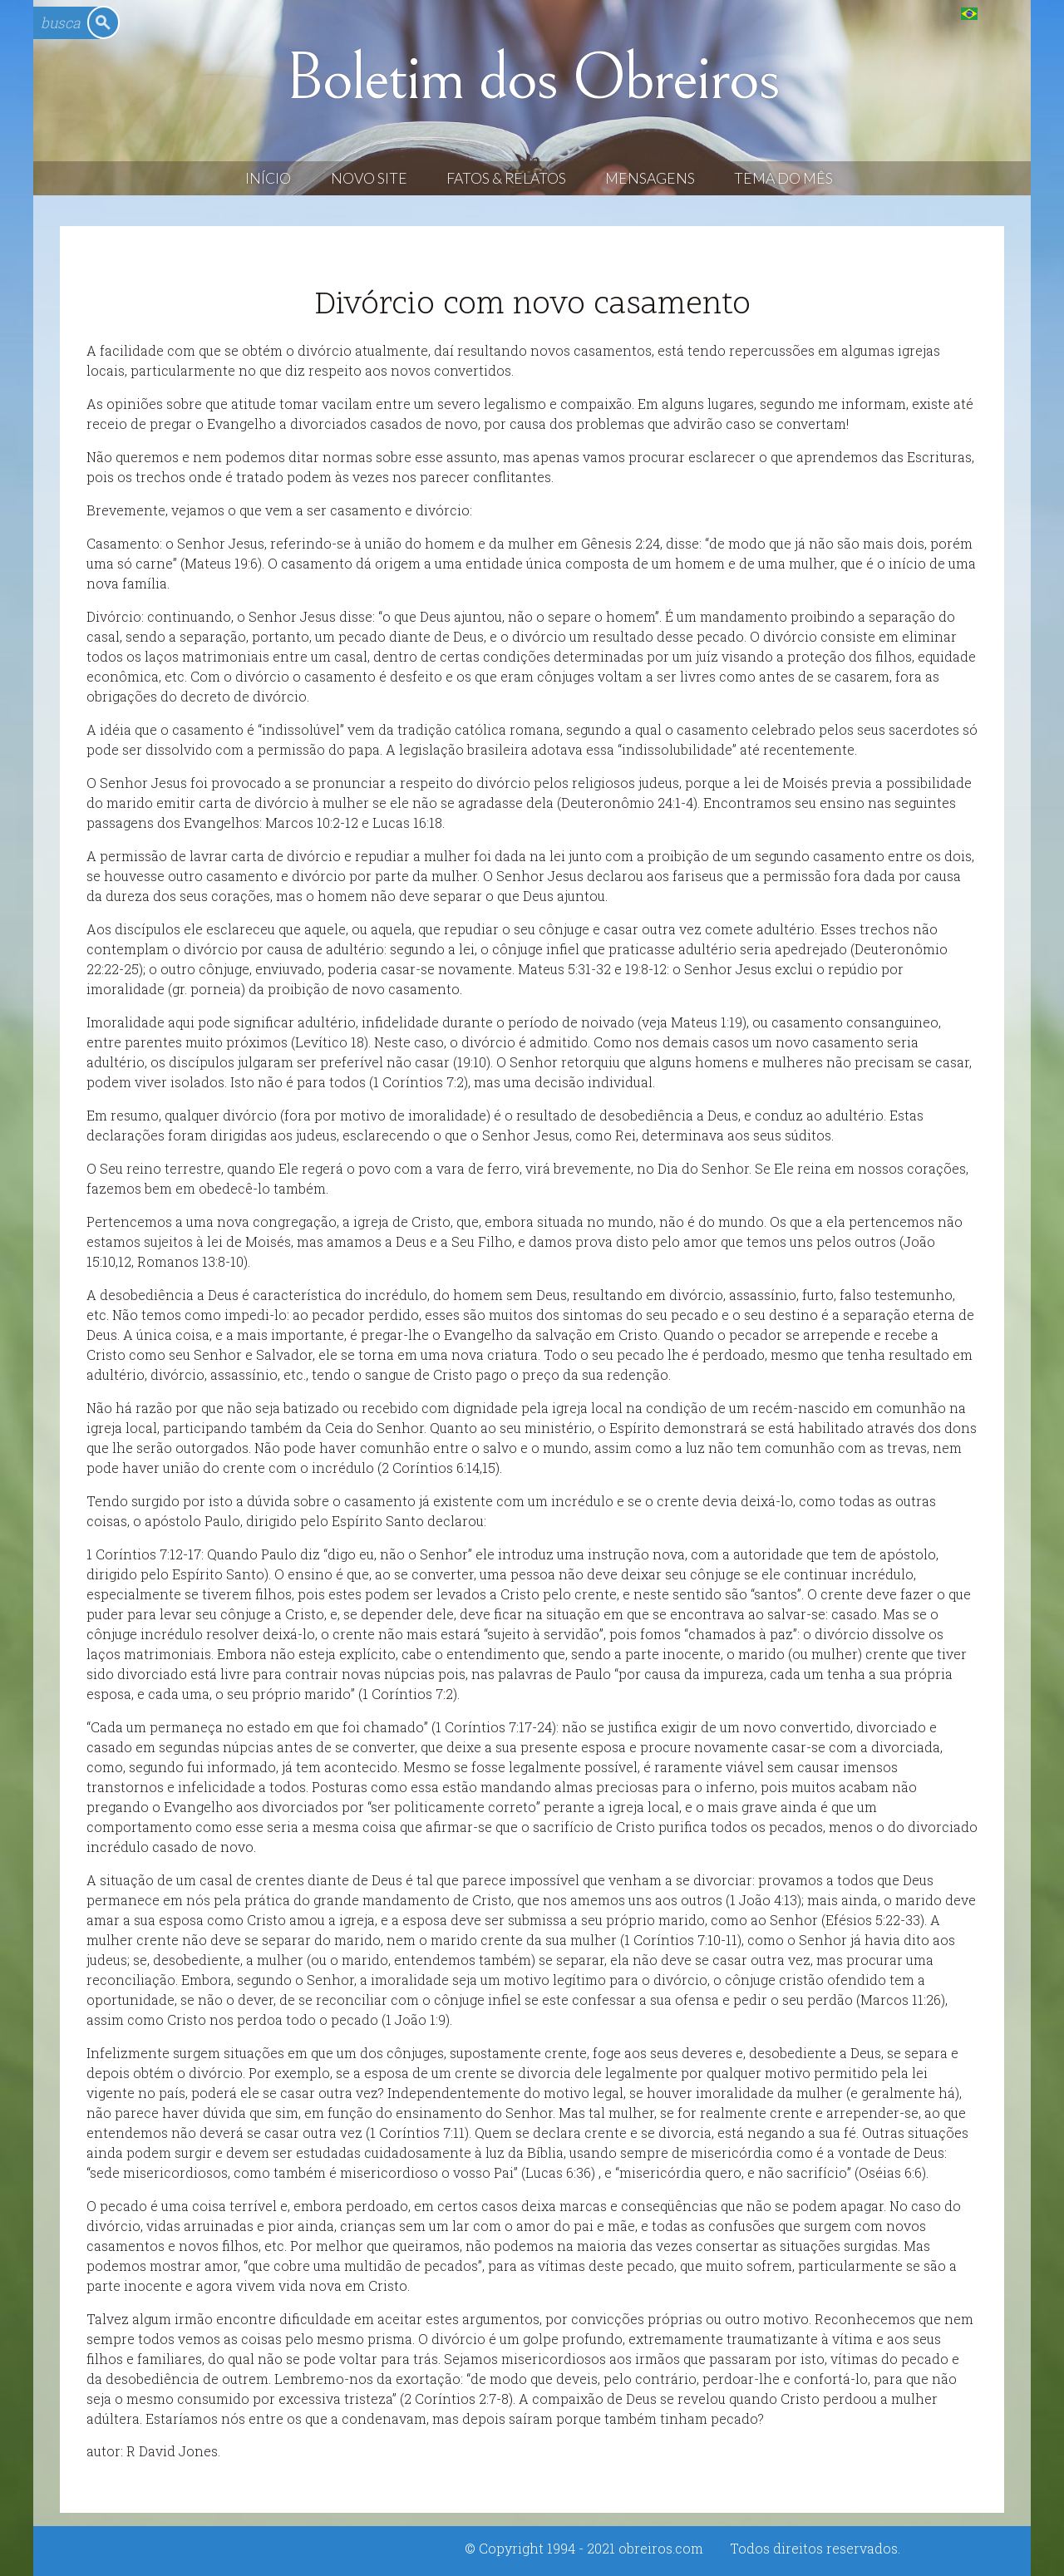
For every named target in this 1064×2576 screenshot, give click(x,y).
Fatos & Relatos (506, 178)
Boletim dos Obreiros (532, 78)
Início (268, 178)
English (1002, 13)
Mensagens (650, 178)
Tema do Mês (783, 178)
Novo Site (369, 178)
